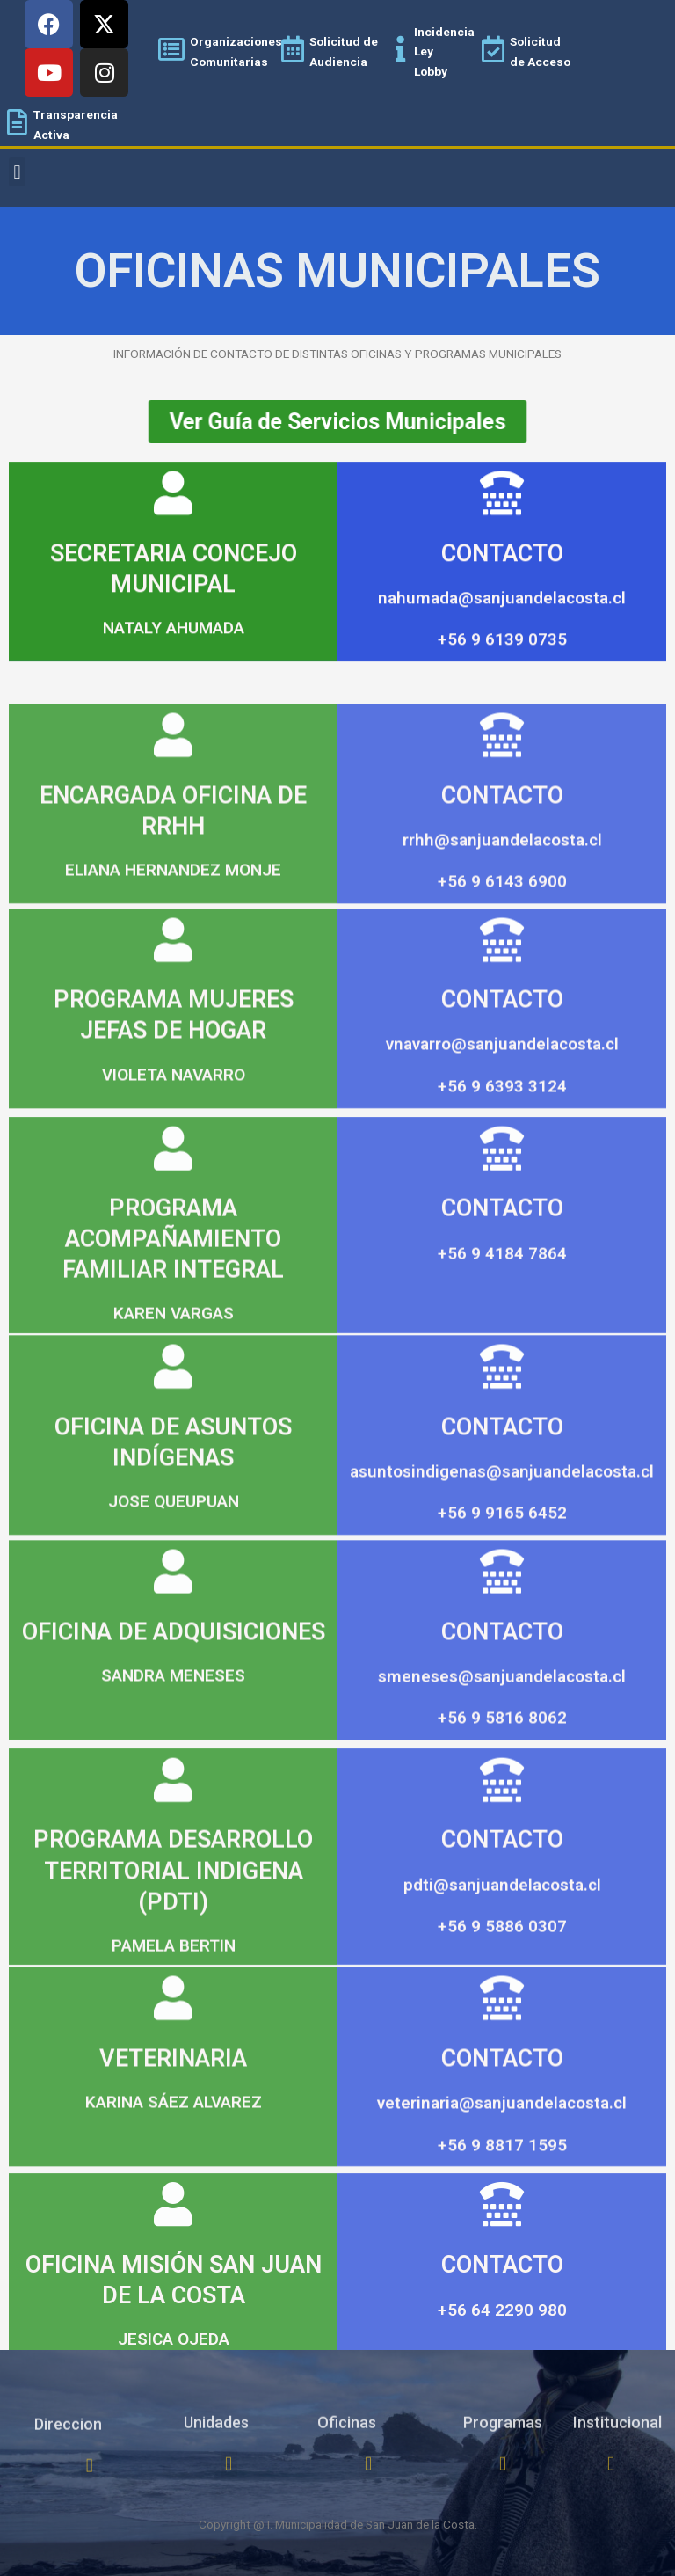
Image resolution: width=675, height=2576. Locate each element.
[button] (17, 171)
